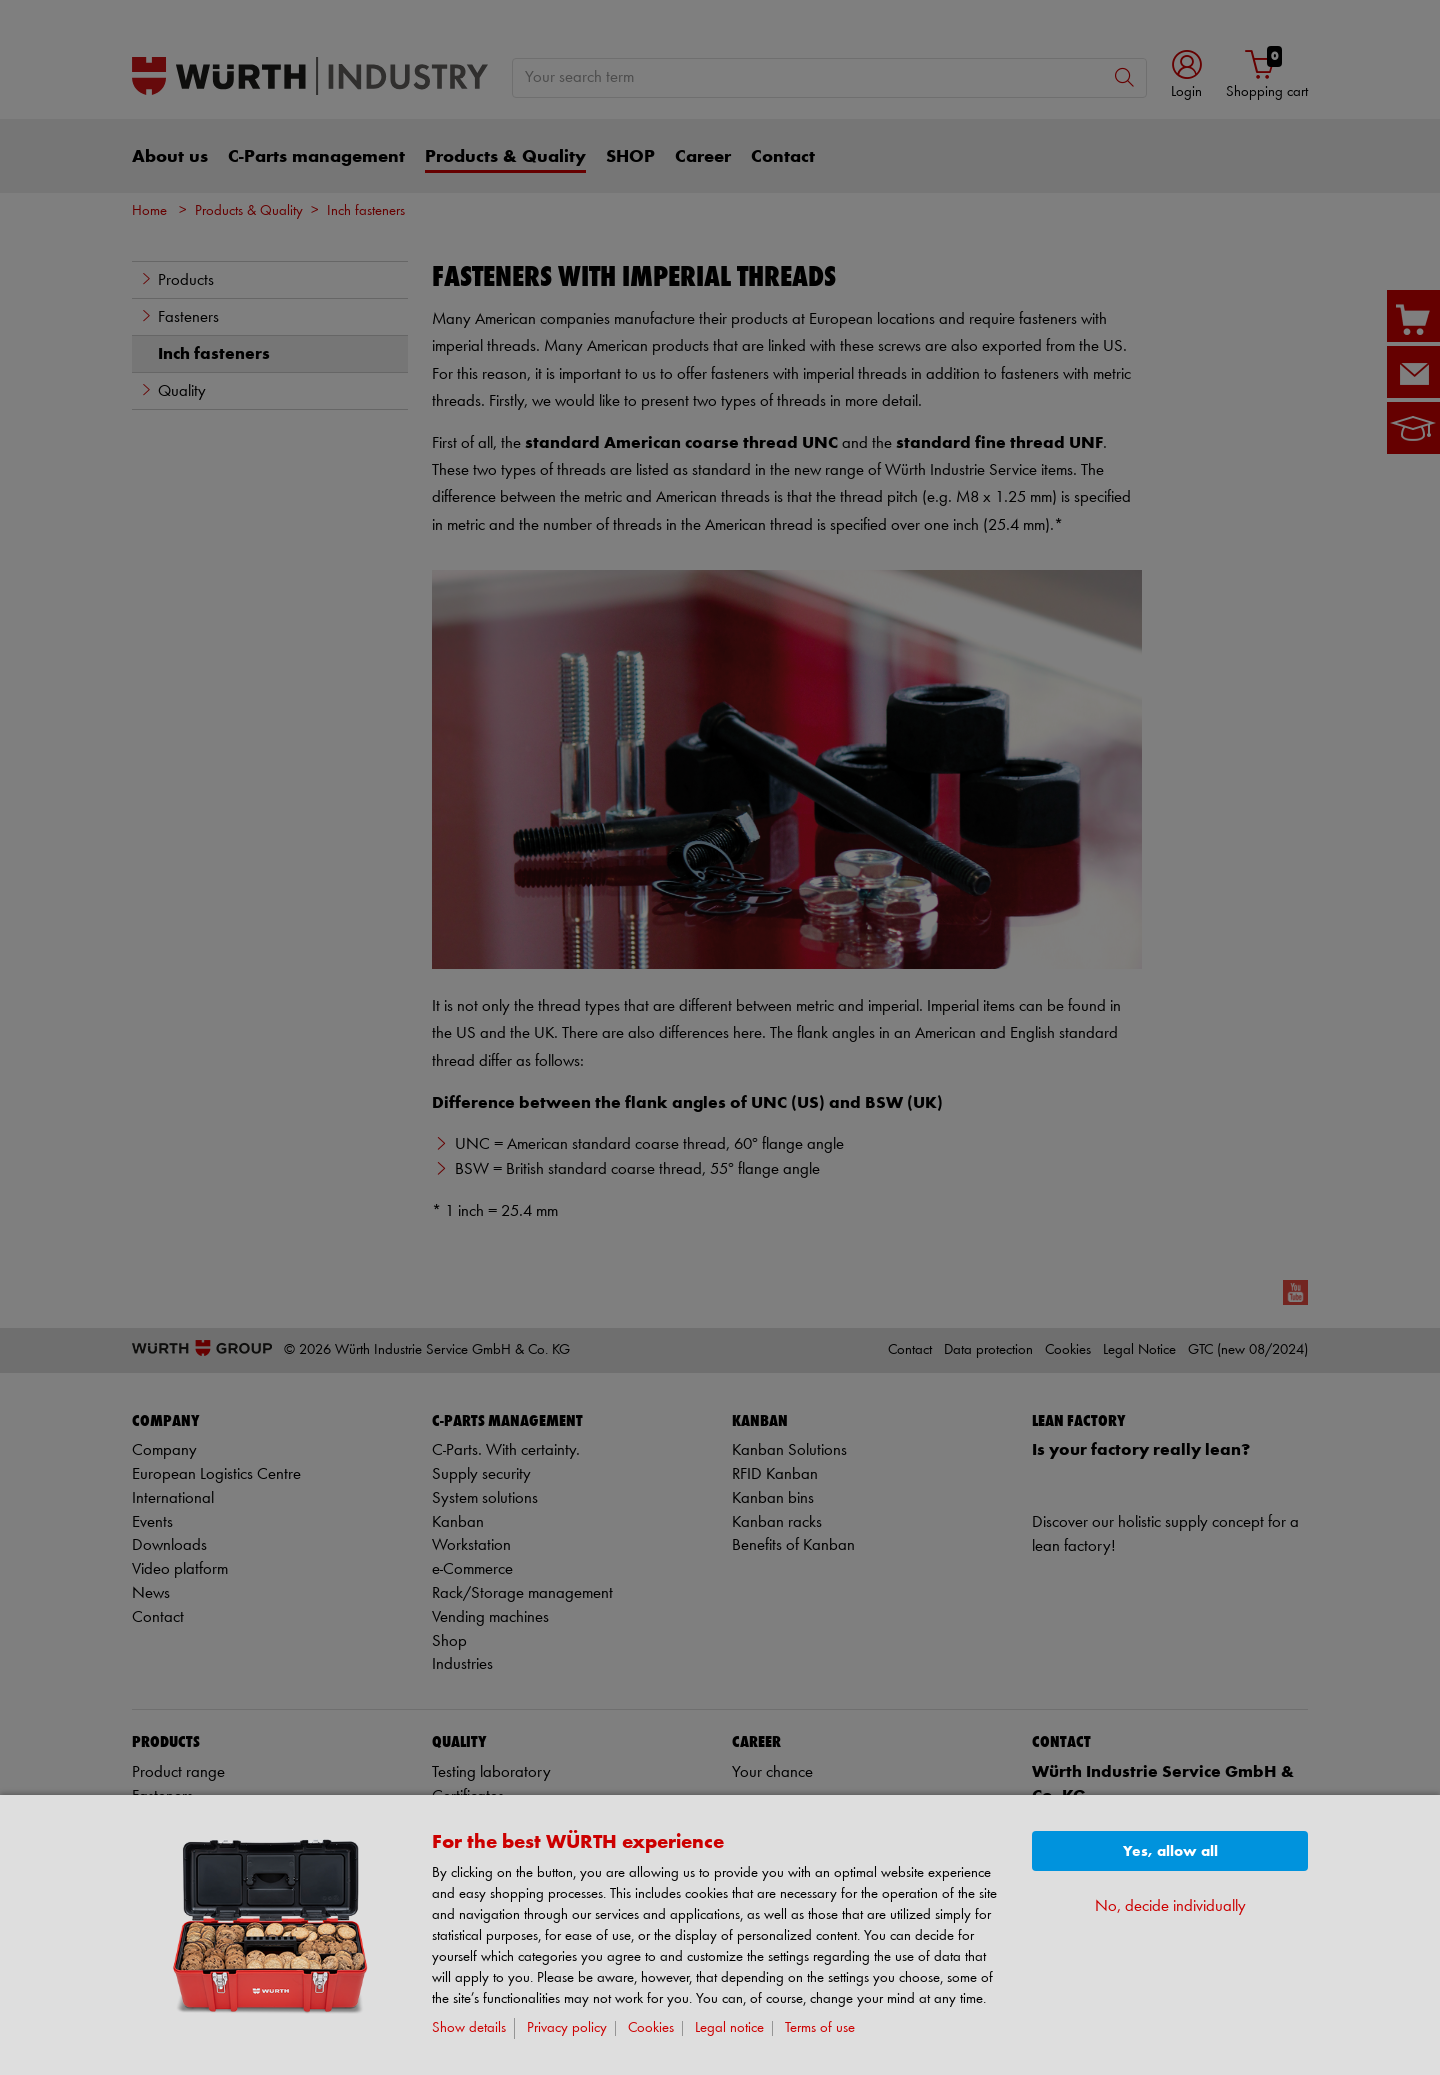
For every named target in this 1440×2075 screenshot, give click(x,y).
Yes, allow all (1170, 1851)
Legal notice (729, 2028)
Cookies (651, 2028)
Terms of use (820, 2028)
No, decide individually (1170, 1906)
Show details (469, 2028)
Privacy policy (567, 2028)
